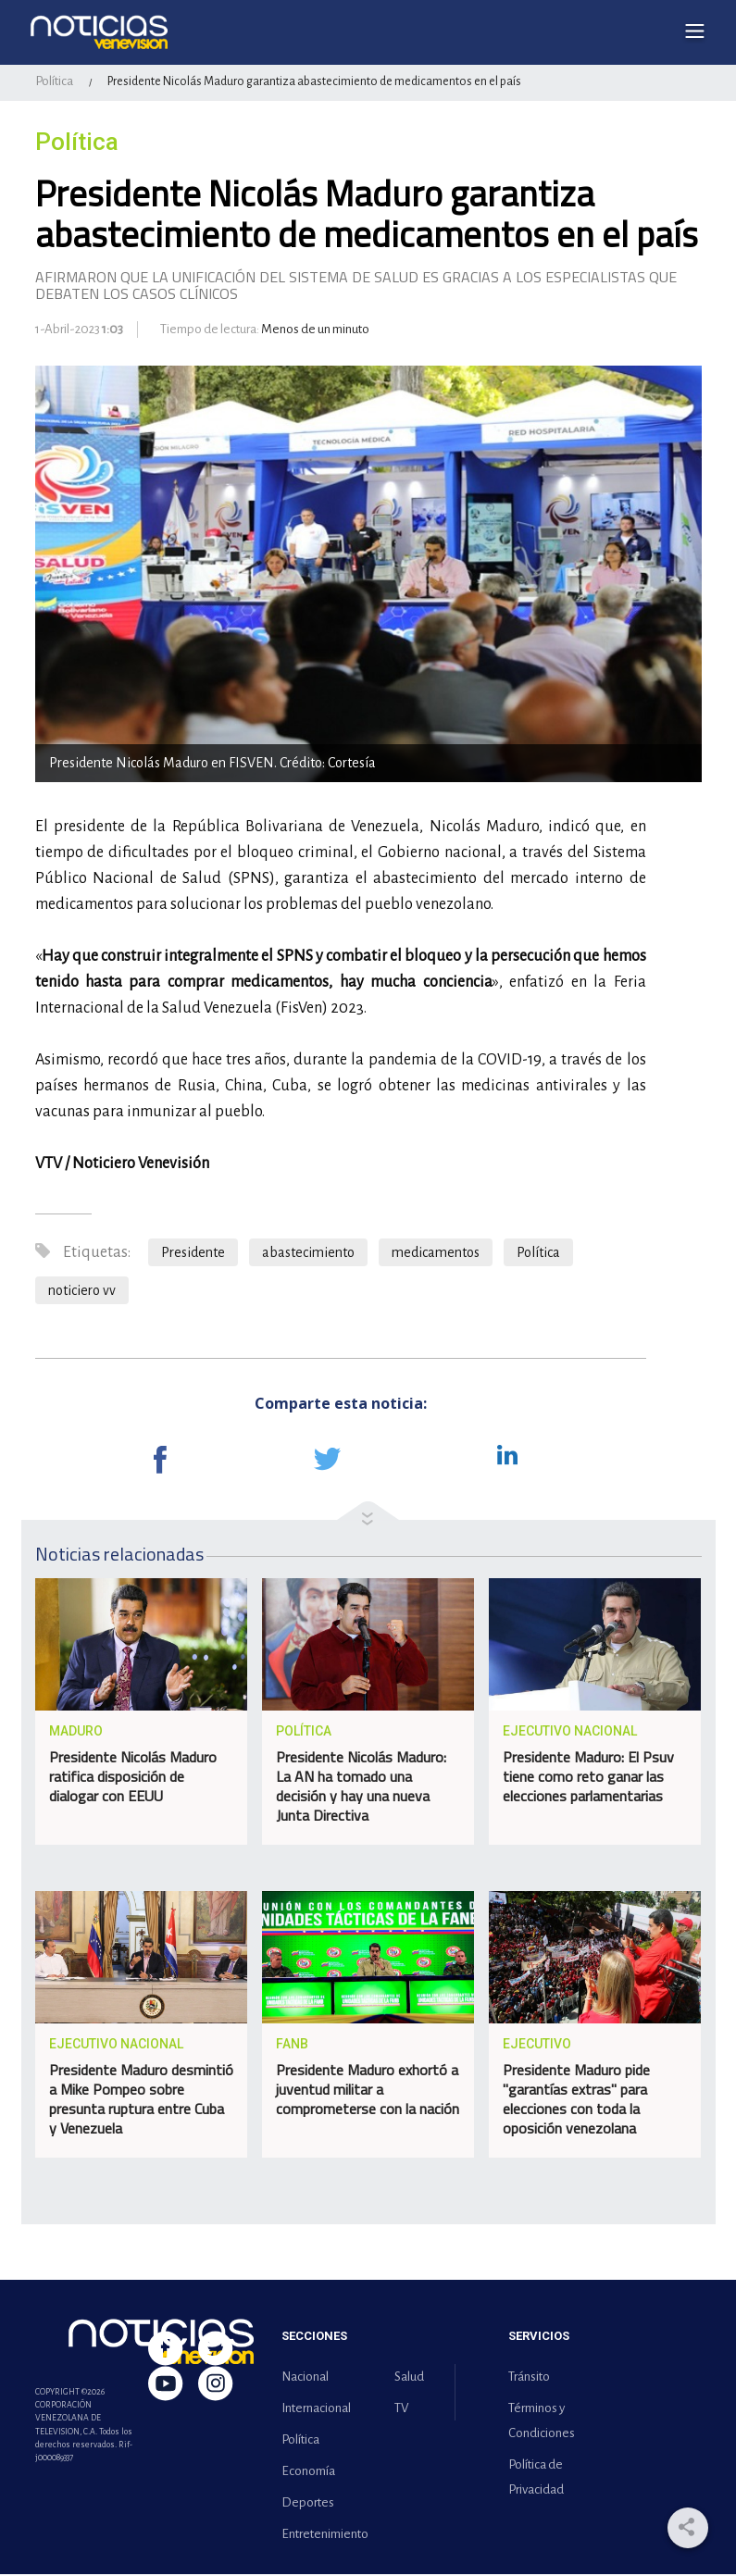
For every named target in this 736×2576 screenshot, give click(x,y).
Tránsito (529, 2378)
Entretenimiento (321, 2536)
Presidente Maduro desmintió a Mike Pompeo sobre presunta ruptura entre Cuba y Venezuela (141, 2101)
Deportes (307, 2504)
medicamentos (436, 1254)
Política (54, 84)
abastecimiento (308, 1254)
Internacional (316, 2410)
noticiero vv (82, 1292)
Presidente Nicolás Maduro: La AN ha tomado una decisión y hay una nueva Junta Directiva (361, 1788)
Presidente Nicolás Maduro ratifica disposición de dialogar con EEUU (133, 1779)
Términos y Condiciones (541, 2422)
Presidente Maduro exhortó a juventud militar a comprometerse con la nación (367, 2091)
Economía (308, 2473)
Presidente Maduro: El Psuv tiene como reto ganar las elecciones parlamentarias (588, 1779)
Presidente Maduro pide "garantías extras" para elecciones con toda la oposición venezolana (576, 2101)
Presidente (193, 1254)
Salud (409, 2378)
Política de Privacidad (536, 2478)
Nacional (305, 2378)
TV (401, 2410)
